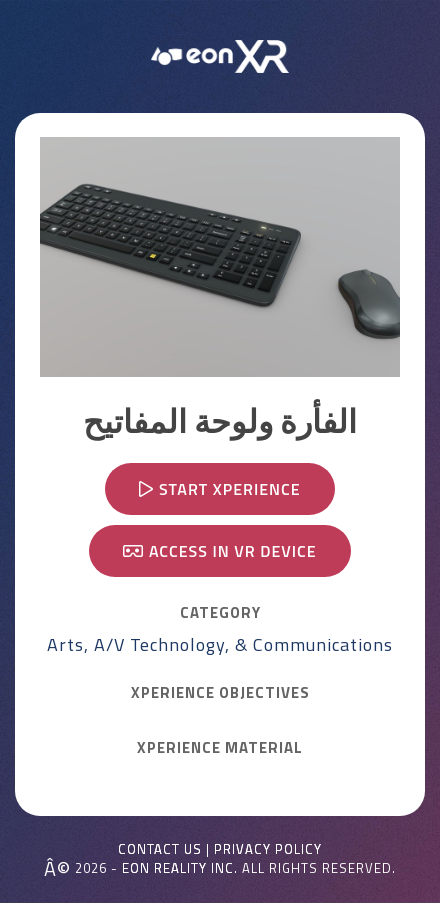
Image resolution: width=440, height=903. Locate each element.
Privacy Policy (268, 849)
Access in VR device (219, 551)
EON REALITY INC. (180, 868)
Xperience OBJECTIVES (220, 693)
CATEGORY (220, 613)
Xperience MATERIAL (220, 748)
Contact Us (160, 849)
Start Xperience (219, 489)
